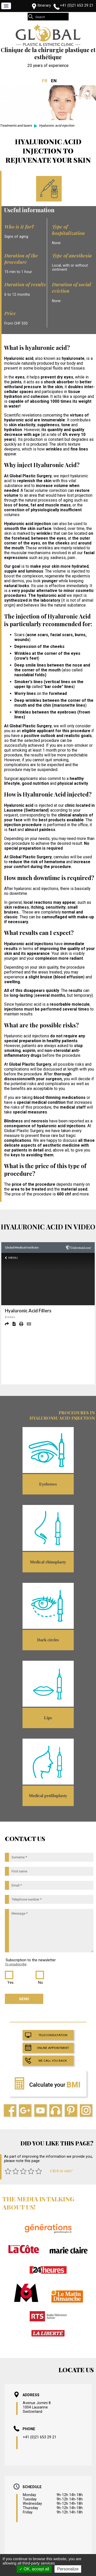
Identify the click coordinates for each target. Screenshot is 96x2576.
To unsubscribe (16, 1964)
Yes (10, 1982)
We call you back (52, 2060)
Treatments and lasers (16, 125)
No (40, 1982)
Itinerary (44, 5)
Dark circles (48, 1639)
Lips (48, 1717)
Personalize (68, 2569)
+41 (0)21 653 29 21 (76, 5)
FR (44, 80)
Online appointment (53, 2048)
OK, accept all (34, 2569)
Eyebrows (48, 1484)
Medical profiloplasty (48, 1795)
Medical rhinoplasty (48, 1562)
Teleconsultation (52, 2035)
